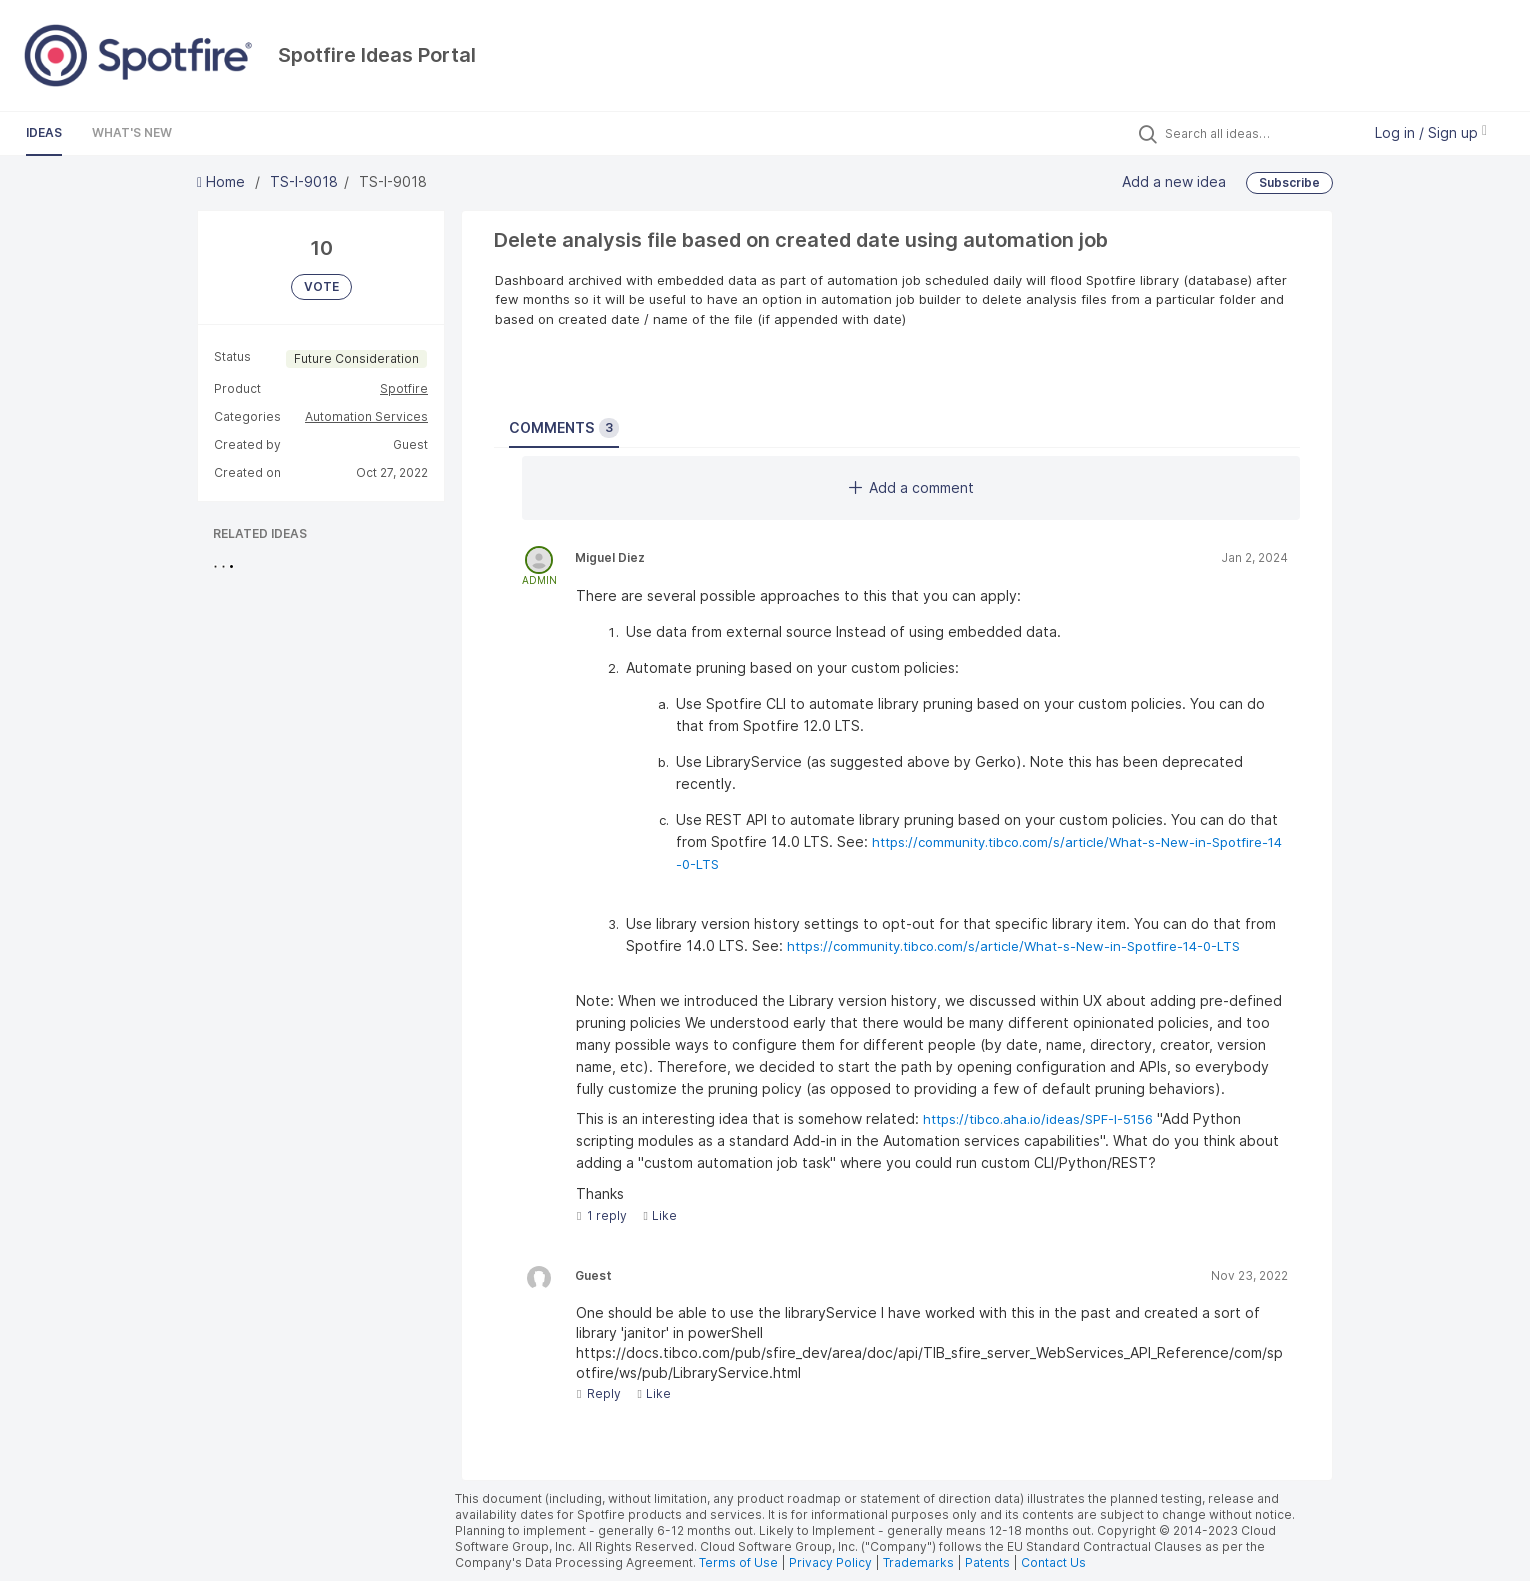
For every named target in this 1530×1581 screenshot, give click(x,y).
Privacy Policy (830, 1562)
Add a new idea (1174, 181)
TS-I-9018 (304, 181)
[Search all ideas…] (1258, 133)
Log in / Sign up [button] (1431, 132)
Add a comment (911, 487)
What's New (132, 132)
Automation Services (366, 416)
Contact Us (1053, 1562)
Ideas (44, 132)
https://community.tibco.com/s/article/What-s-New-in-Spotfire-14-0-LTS (1013, 946)
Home (223, 181)
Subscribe (1289, 182)
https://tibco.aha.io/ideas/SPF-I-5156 (1038, 1119)
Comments (564, 428)
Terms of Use (738, 1562)
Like (659, 1215)
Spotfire (404, 388)
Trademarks (920, 1562)
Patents (987, 1562)
